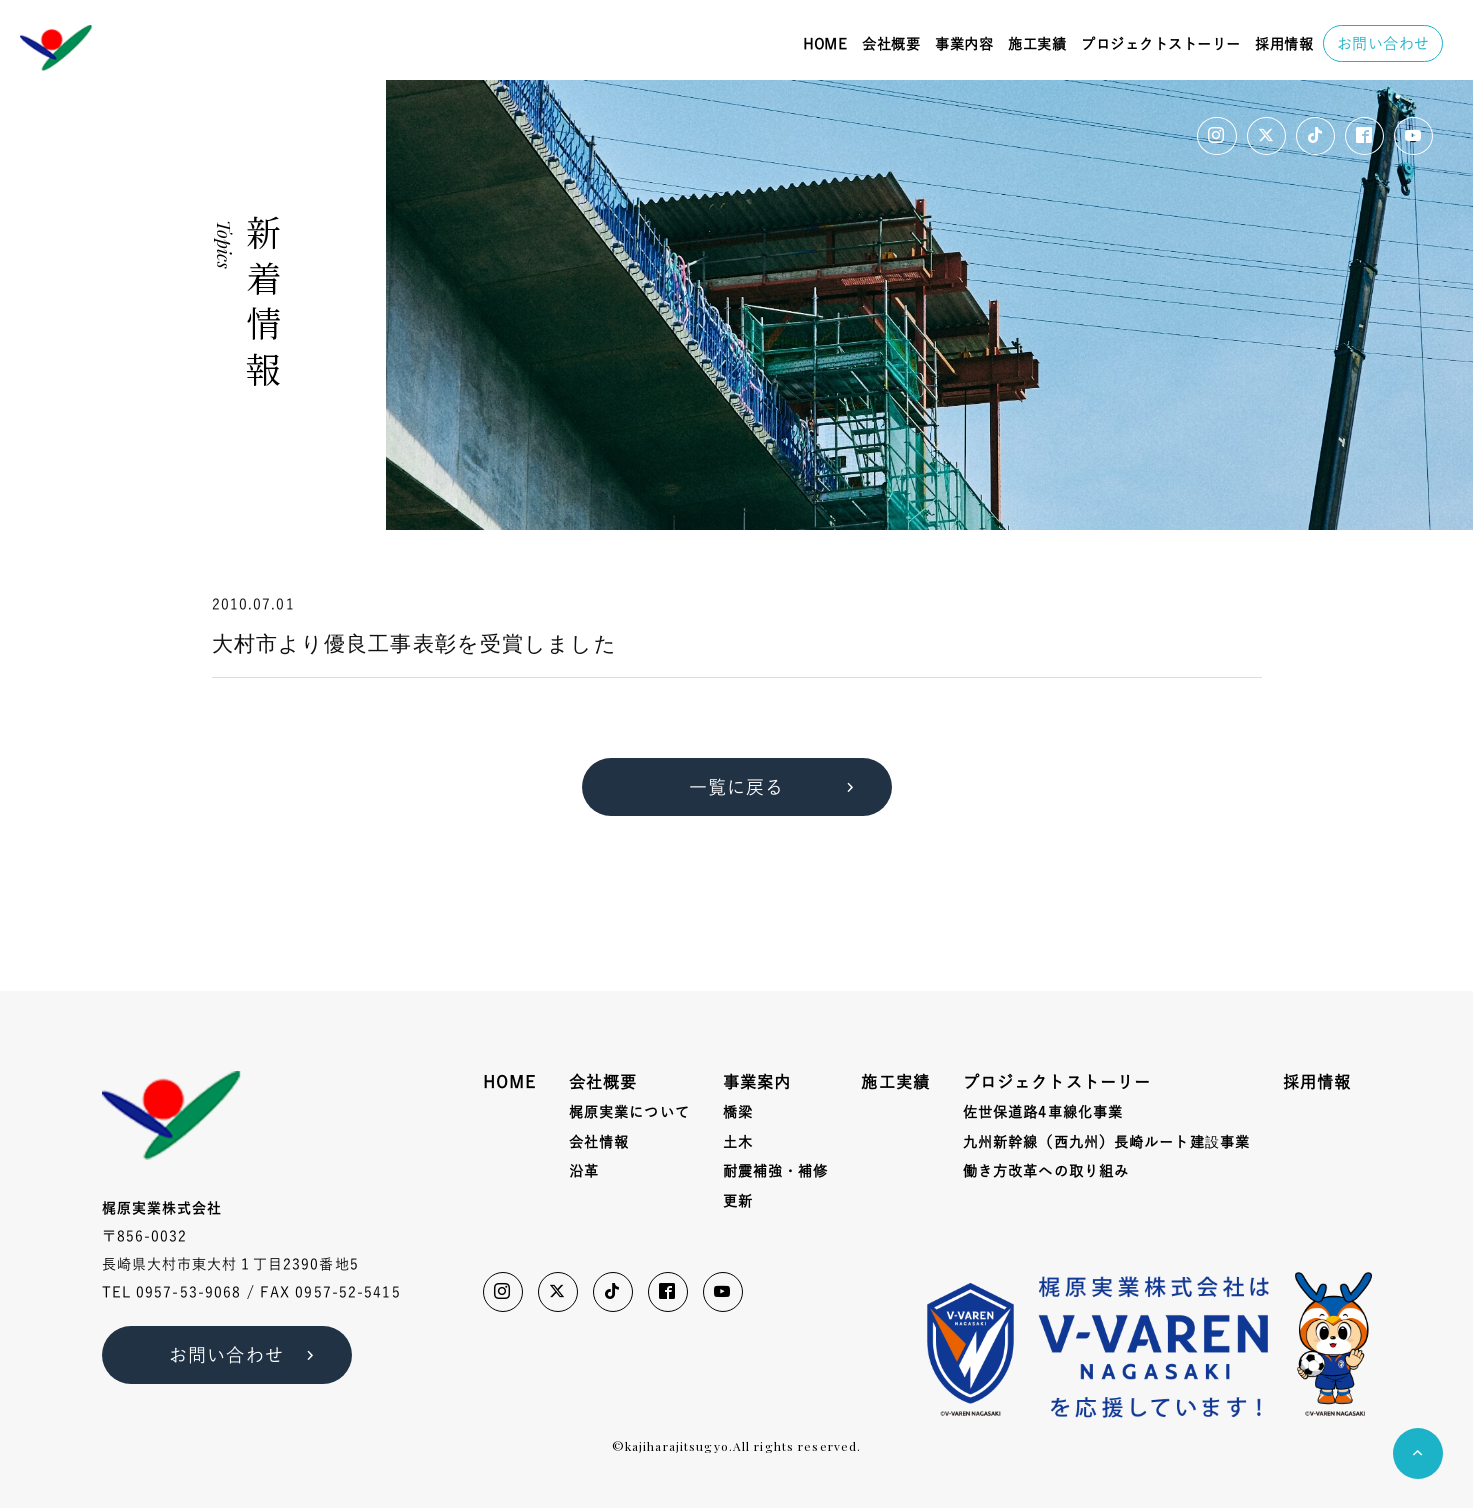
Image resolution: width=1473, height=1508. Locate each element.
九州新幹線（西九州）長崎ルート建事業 (1106, 1142)
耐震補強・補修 (776, 1171)
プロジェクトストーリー (1161, 44)
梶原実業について (629, 1112)
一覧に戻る (775, 787)
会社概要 (891, 44)
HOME (825, 44)
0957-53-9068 (188, 1292)
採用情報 (1284, 44)
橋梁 (738, 1112)
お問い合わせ (1383, 43)
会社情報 (599, 1142)
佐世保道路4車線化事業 (1043, 1112)
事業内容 (964, 44)
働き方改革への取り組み (1046, 1171)
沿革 (584, 1171)
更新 (738, 1201)
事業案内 (757, 1082)
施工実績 (1037, 44)
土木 (738, 1142)
